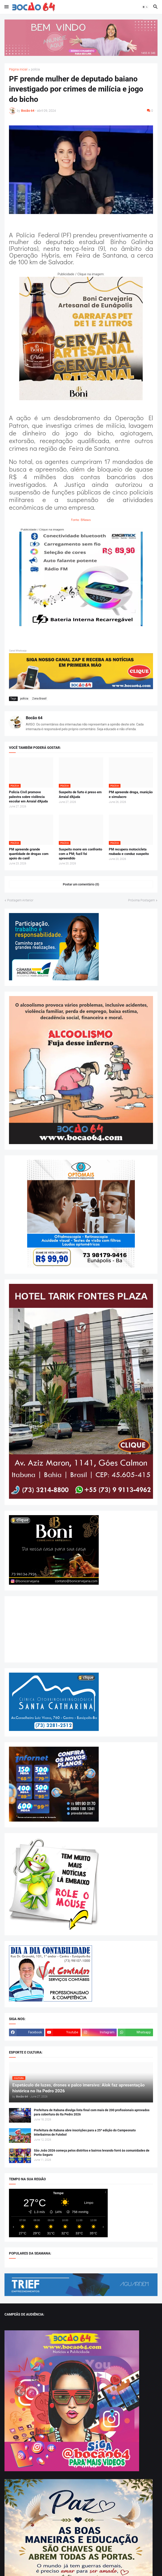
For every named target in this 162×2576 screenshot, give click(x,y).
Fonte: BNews (81, 519)
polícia (35, 69)
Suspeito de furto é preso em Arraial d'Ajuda (80, 794)
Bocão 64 (34, 717)
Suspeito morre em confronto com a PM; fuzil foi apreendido (80, 854)
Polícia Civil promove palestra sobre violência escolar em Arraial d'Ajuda (28, 796)
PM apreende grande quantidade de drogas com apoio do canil (28, 854)
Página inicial (18, 69)
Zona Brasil (39, 698)
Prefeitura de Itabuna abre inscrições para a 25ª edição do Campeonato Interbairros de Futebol (85, 2132)
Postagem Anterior (20, 900)
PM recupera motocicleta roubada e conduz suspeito (129, 851)
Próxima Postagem (141, 900)
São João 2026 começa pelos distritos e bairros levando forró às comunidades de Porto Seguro (91, 2152)
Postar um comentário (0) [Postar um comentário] (81, 884)
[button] (6, 7)
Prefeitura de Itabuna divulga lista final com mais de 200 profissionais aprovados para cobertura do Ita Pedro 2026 (91, 2112)
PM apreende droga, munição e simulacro (131, 794)
